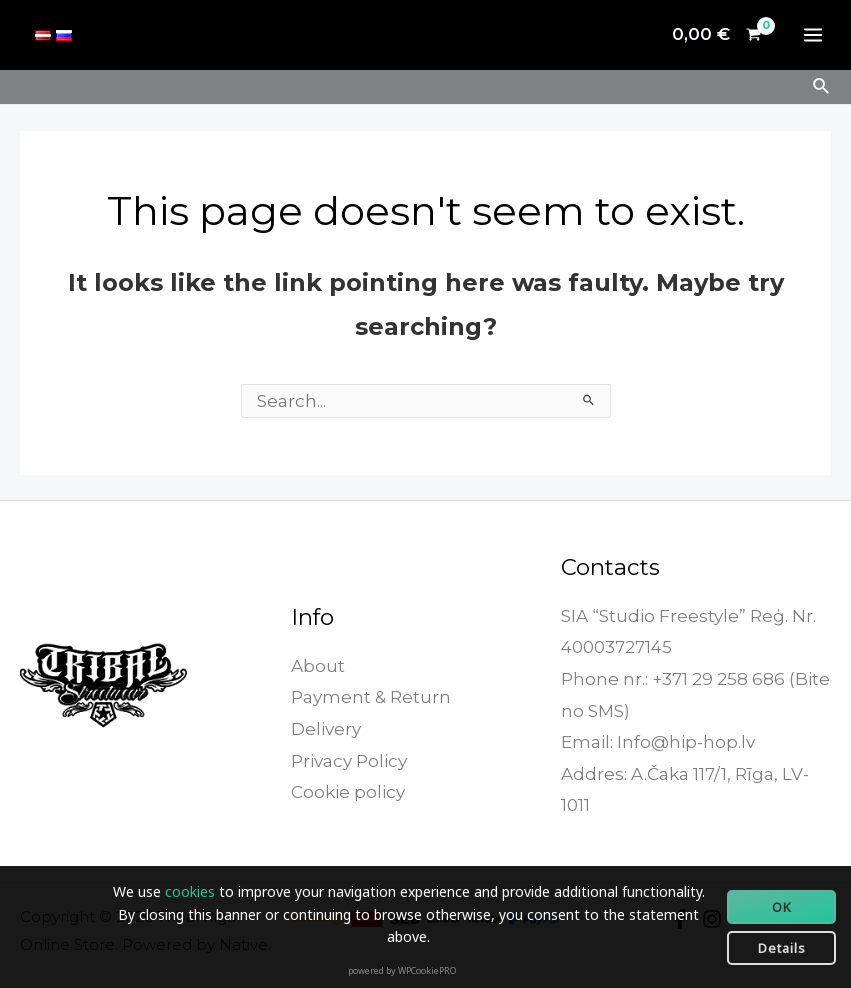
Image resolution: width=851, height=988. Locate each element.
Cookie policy (348, 792)
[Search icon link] (822, 87)
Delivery (326, 729)
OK (782, 907)
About (318, 666)
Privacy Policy (349, 761)
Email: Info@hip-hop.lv (658, 742)
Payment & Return (371, 697)
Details (782, 948)
